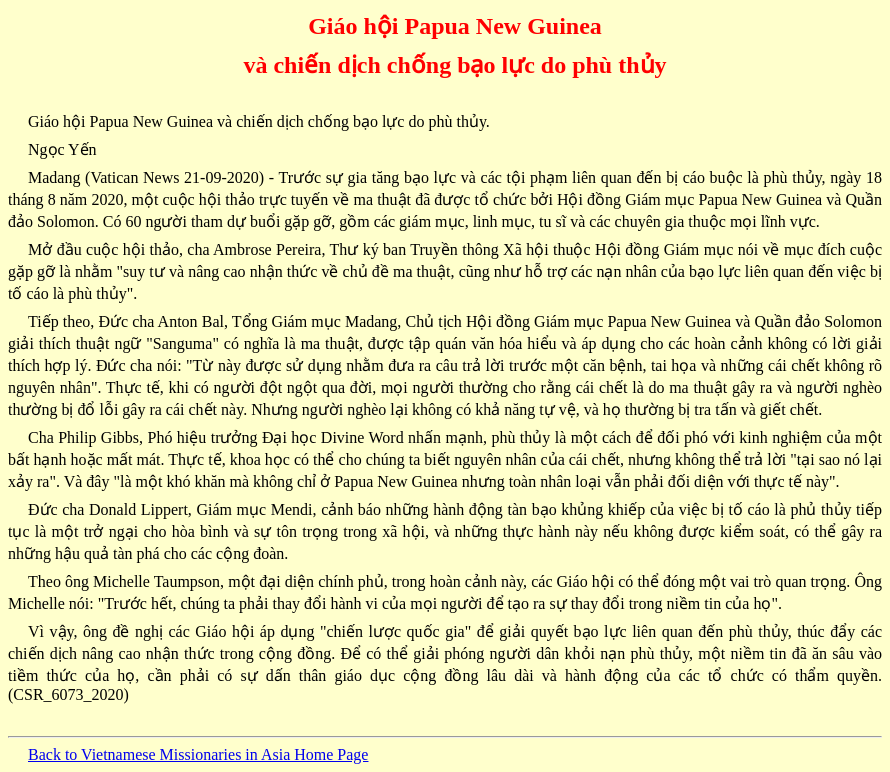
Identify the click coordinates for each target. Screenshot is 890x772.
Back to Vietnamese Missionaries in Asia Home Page (198, 754)
